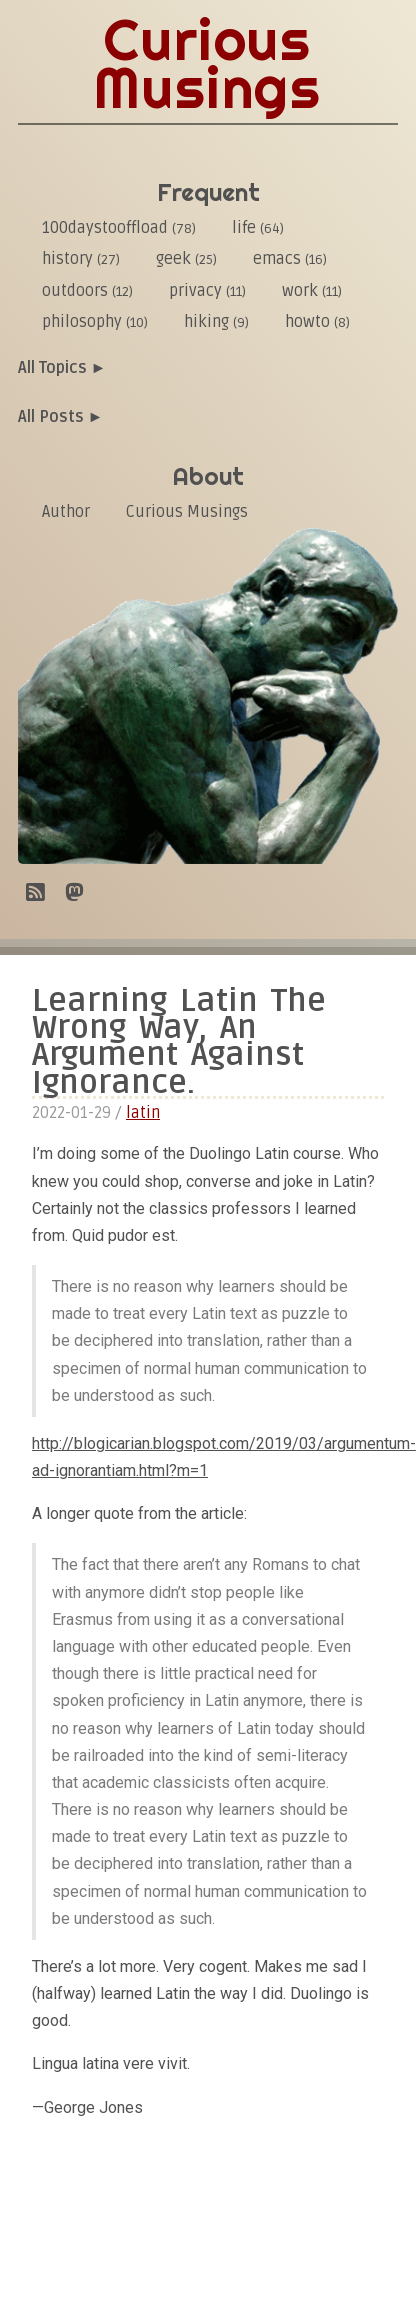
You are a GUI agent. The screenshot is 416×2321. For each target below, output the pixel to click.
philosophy (95, 322)
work (312, 291)
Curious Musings (187, 512)
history (81, 259)
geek (186, 259)
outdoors (87, 291)
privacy (207, 291)
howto (317, 322)
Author (66, 512)
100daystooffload (119, 228)
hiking (216, 322)
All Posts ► (61, 417)
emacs (290, 259)
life (258, 228)
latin (143, 1113)
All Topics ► (62, 368)
